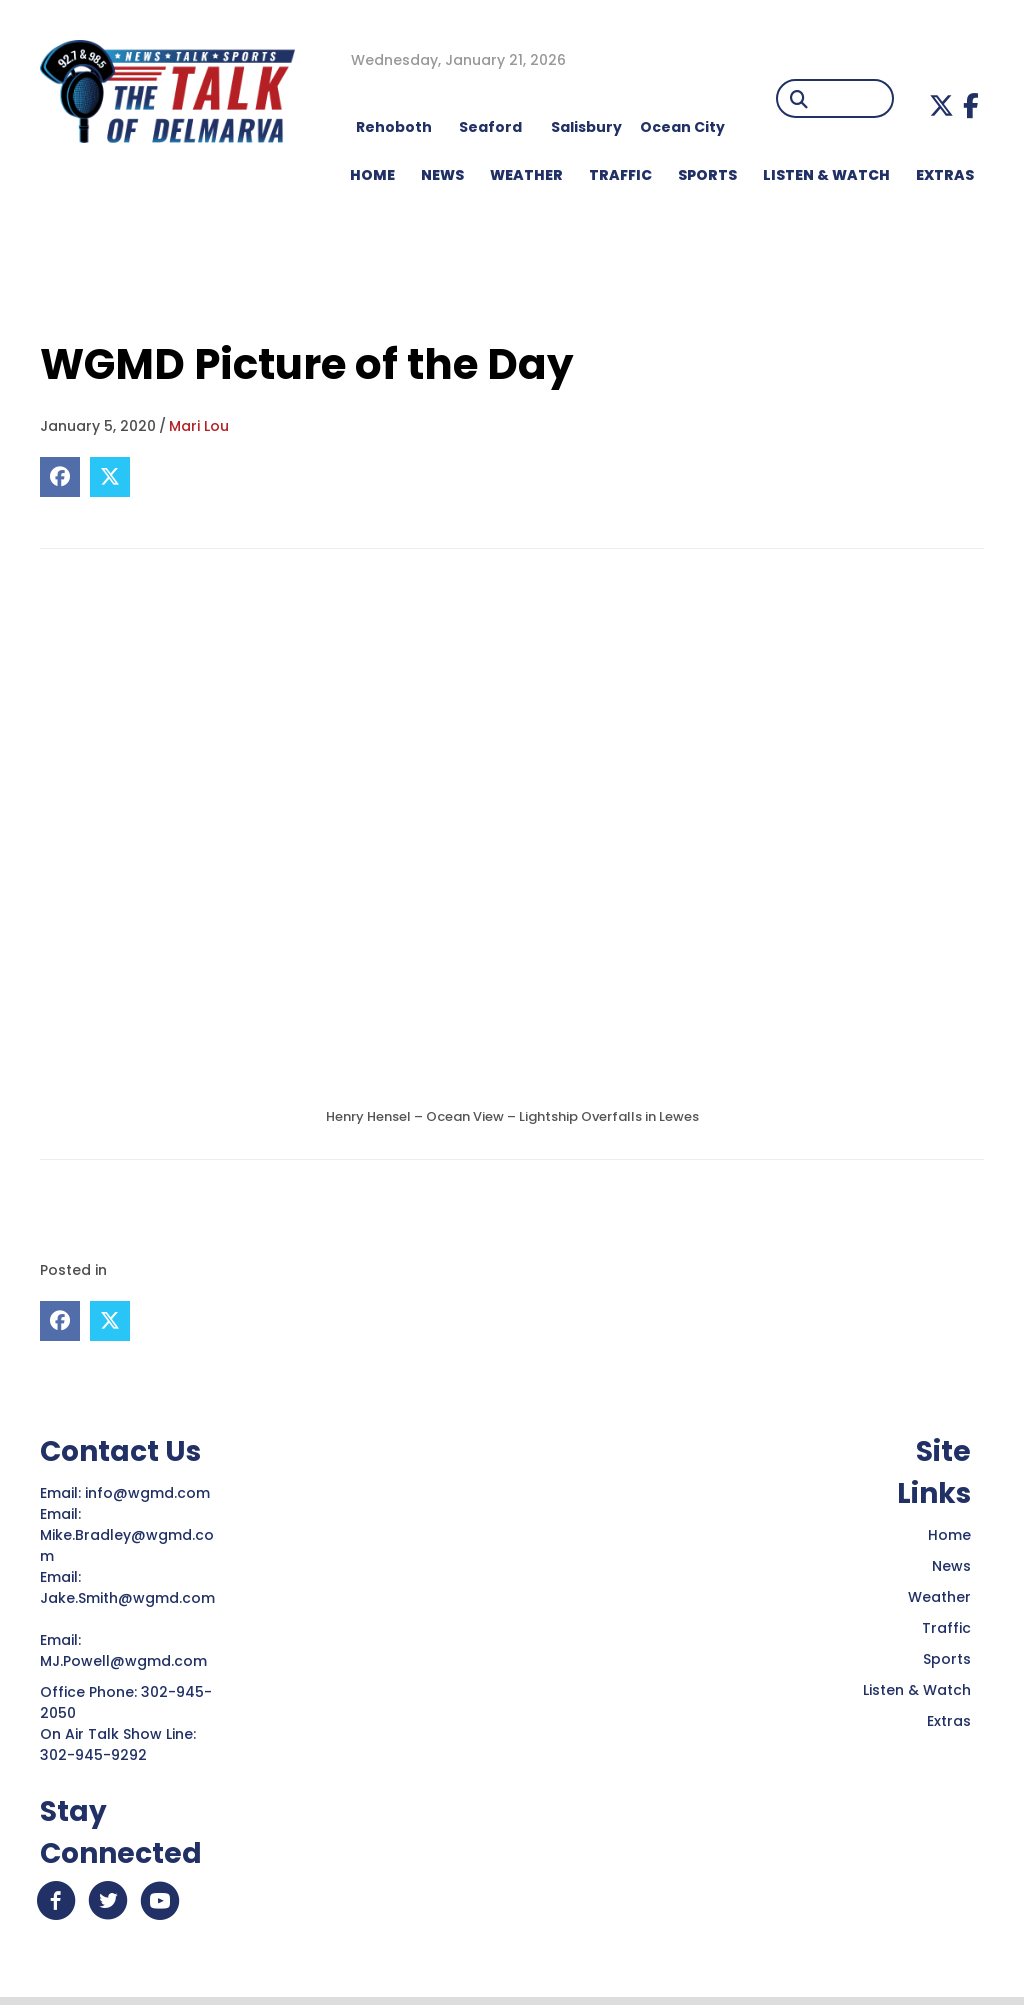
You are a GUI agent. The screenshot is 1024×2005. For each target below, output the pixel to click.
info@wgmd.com (149, 1493)
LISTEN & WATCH (826, 175)
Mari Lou (199, 426)
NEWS (442, 175)
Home (949, 1535)
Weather (939, 1597)
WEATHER (526, 175)
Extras (949, 1721)
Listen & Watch (917, 1690)
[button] (941, 105)
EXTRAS (945, 175)
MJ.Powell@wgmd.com (127, 1661)
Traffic (946, 1628)
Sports (707, 175)
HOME (372, 175)
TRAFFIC (620, 175)
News (951, 1566)
